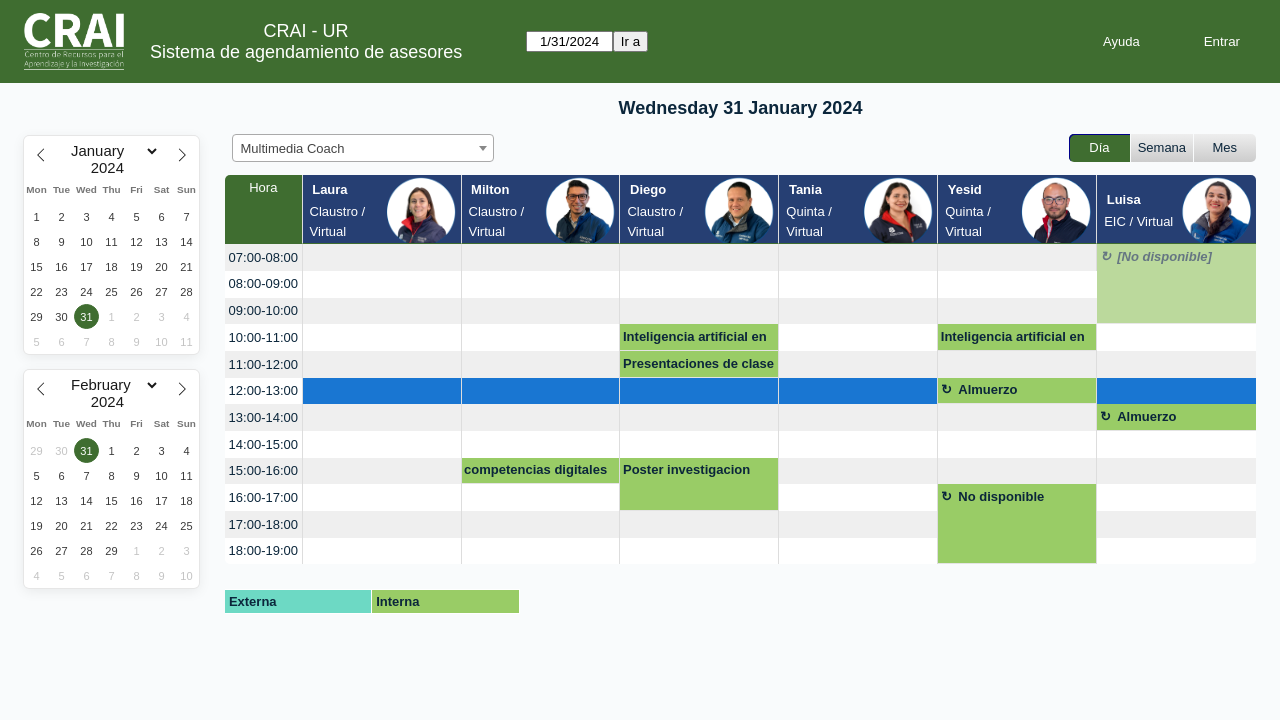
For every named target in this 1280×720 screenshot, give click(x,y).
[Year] (112, 168)
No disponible (1001, 496)
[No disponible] (1164, 256)
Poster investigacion (686, 469)
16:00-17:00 (263, 497)
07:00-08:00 (263, 257)
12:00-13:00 (263, 390)
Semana (1162, 147)
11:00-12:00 (263, 364)
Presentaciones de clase (698, 363)
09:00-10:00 (263, 310)
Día (1099, 147)
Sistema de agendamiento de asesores (306, 52)
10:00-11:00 (263, 337)
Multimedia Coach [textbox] (293, 148)
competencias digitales (535, 469)
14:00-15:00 (263, 444)
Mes (1225, 147)
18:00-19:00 (263, 550)
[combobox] (363, 148)
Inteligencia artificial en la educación (695, 340)
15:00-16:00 (263, 470)
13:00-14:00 (263, 417)
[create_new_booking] (382, 257)
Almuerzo (987, 389)
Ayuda (1121, 41)
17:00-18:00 (263, 524)
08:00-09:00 (263, 283)
